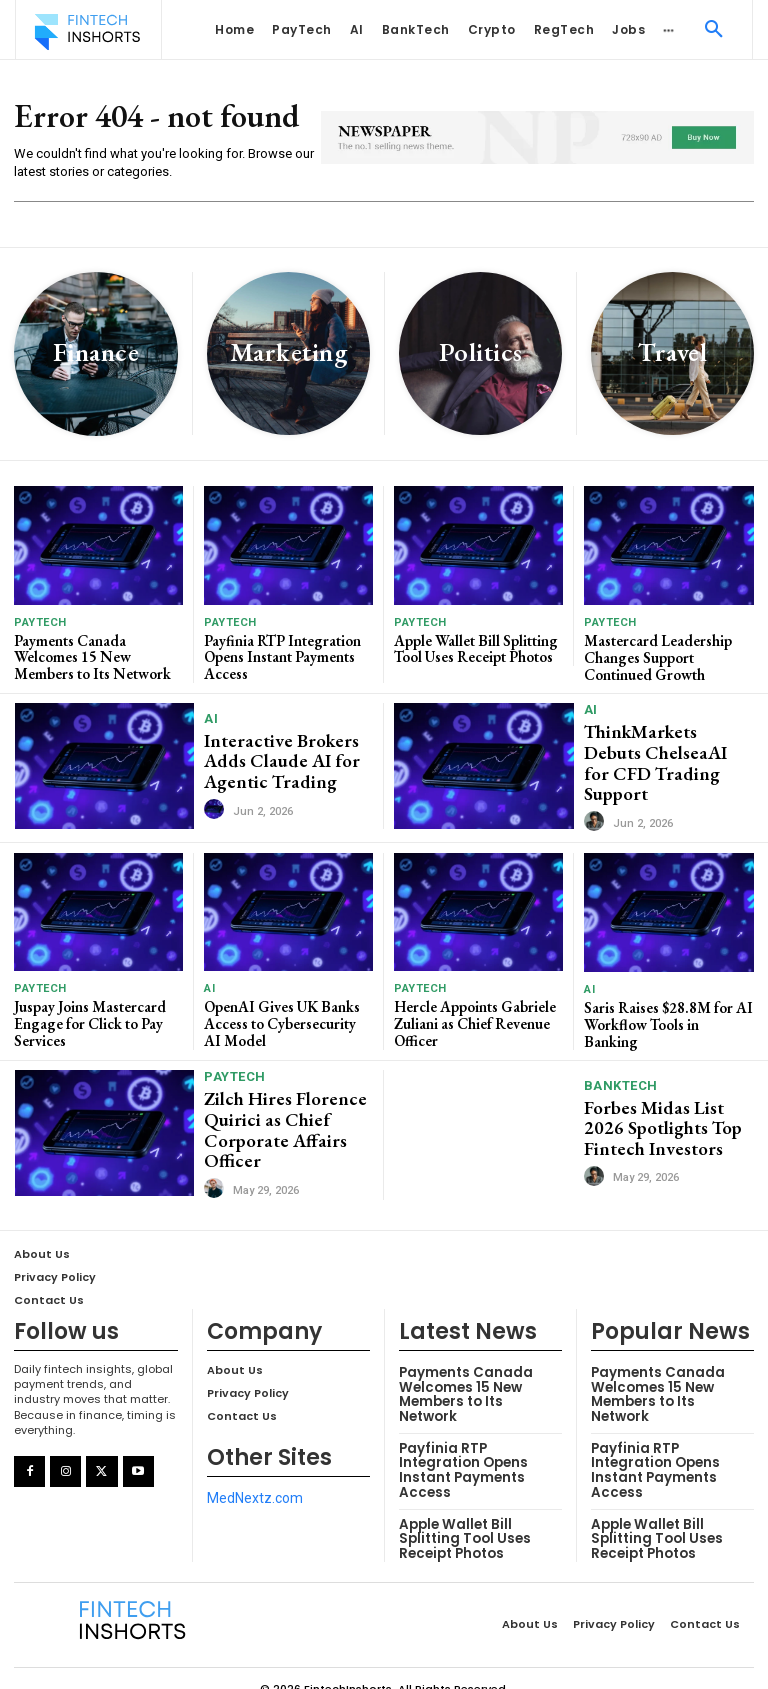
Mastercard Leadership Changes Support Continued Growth (654, 655)
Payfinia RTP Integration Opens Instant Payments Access (281, 655)
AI (211, 717)
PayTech (40, 622)
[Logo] (87, 32)
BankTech (621, 1075)
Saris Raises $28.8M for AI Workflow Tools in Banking (666, 1006)
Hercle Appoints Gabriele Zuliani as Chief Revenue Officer (472, 1013)
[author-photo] (217, 803)
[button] (714, 30)
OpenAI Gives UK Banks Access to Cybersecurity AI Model (287, 1013)
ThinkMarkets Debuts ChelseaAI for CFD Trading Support (663, 757)
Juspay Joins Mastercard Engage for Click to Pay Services (88, 1013)
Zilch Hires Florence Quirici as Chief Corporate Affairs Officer (276, 1115)
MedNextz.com (255, 1481)
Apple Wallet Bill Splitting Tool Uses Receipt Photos (474, 647)
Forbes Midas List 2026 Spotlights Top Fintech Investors (667, 1115)
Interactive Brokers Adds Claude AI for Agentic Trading (273, 757)
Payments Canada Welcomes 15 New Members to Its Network (98, 655)
